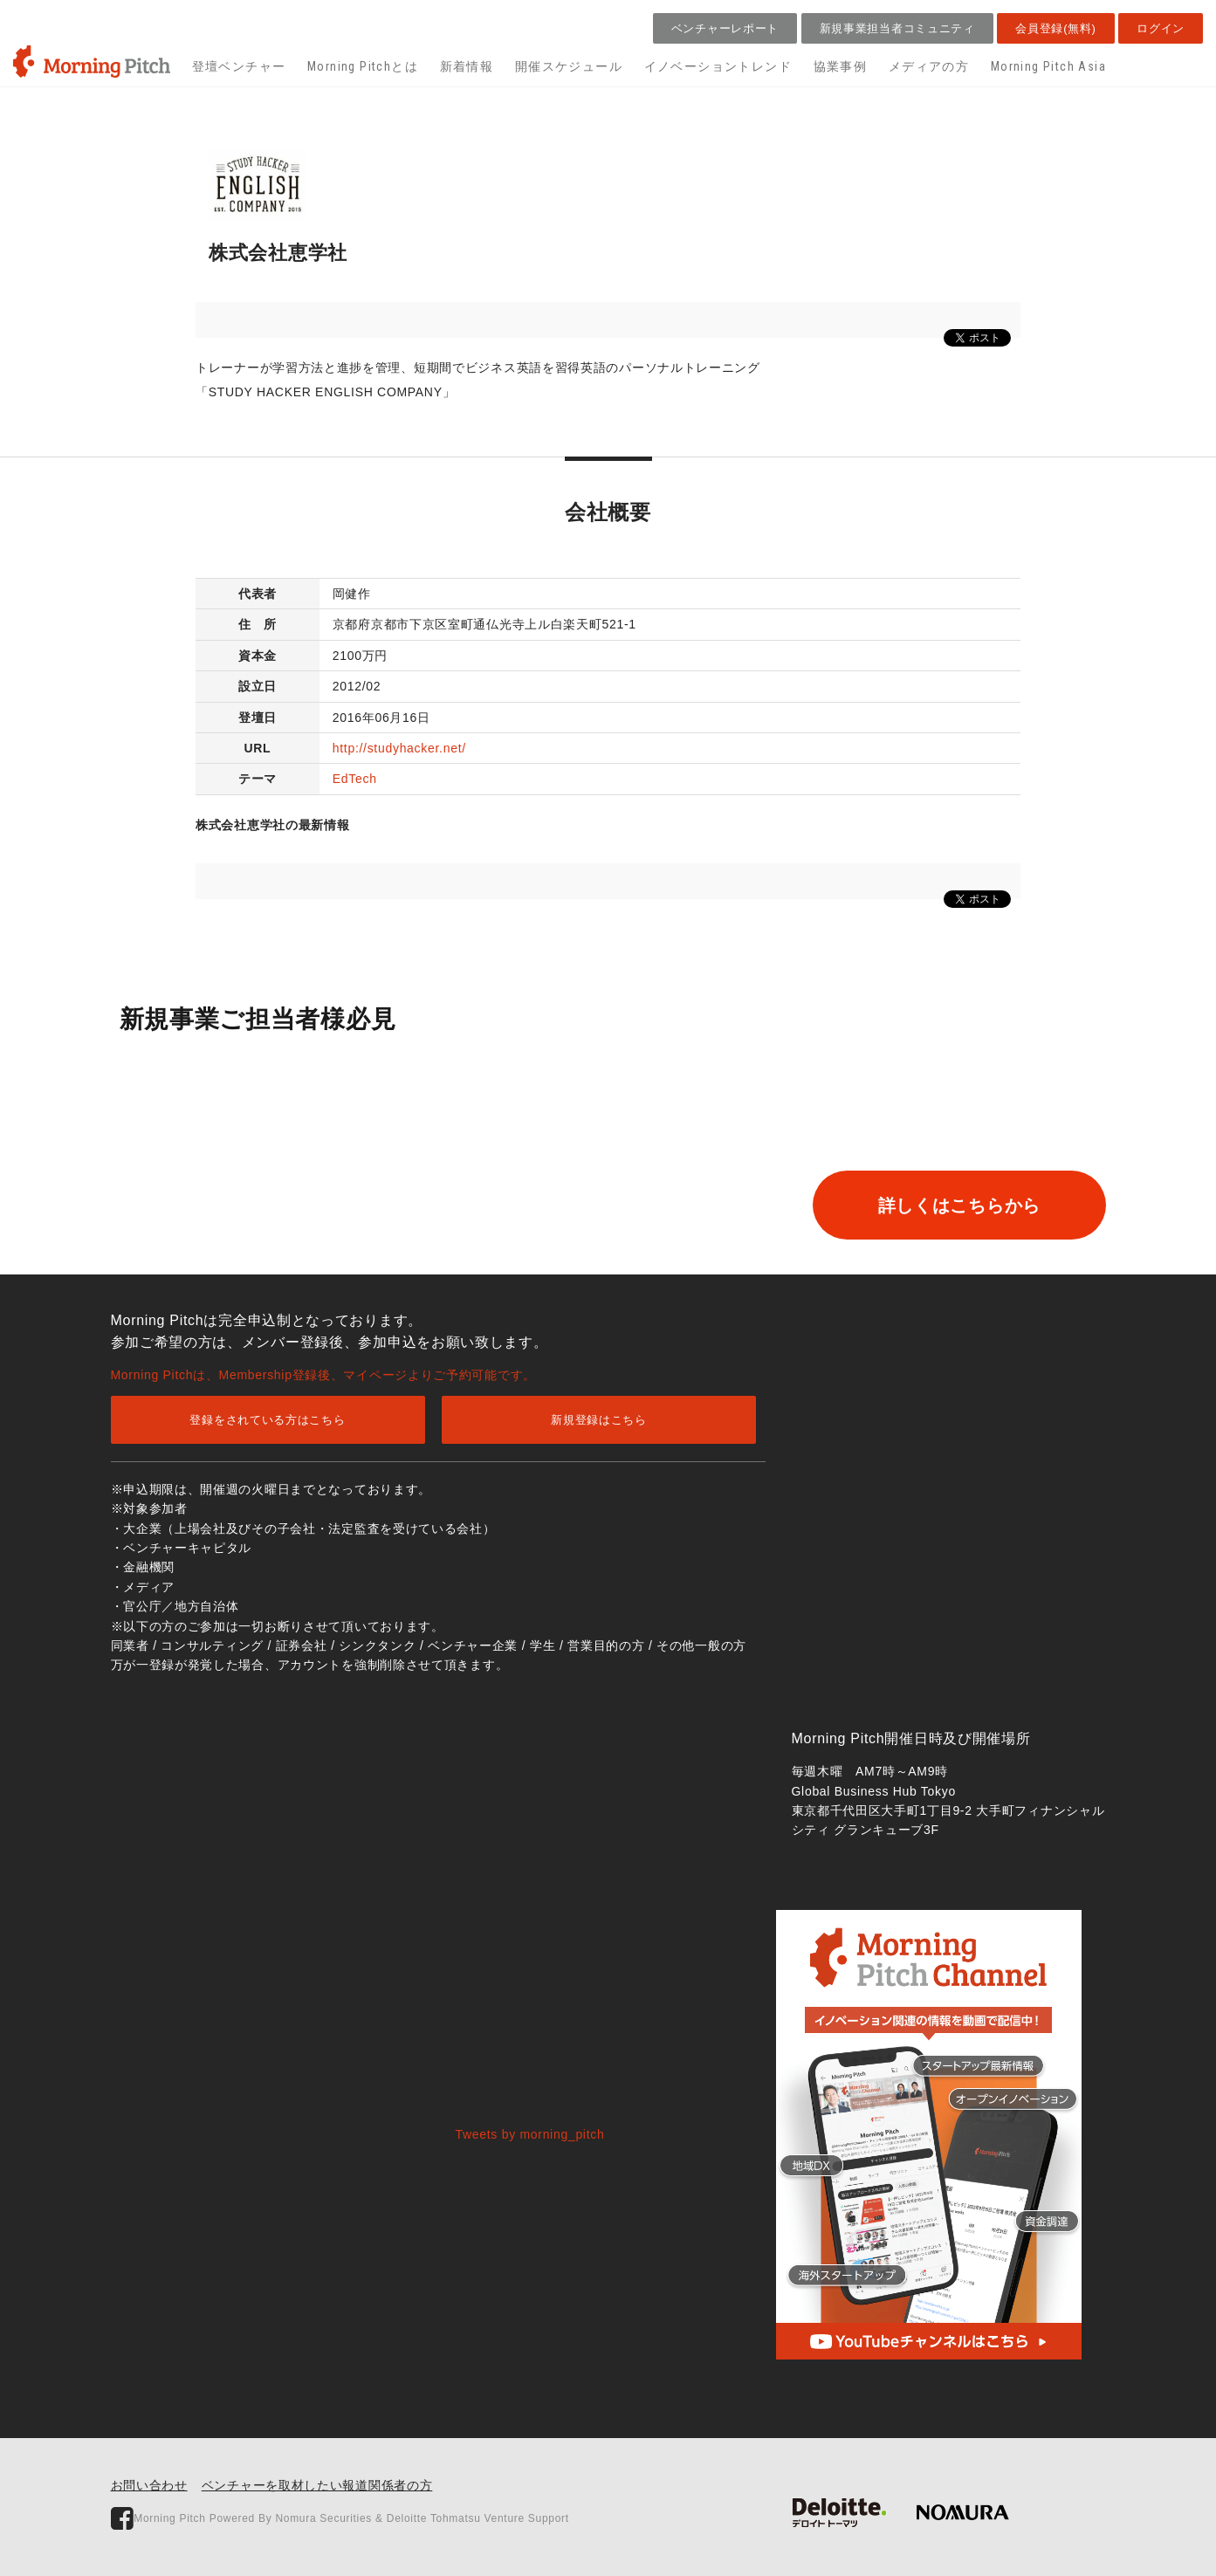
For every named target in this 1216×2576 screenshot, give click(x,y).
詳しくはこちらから (954, 1205)
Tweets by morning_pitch (530, 2134)
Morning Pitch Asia (1048, 66)
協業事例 (841, 66)
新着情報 (467, 66)
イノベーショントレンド (718, 66)
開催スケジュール (568, 66)
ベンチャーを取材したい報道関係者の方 (317, 2485)
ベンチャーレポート (725, 28)
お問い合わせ (149, 2485)
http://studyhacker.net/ (399, 748)
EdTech (355, 779)
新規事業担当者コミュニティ (897, 28)
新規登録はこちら (599, 1419)
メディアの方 (929, 66)
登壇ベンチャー (239, 66)
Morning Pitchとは (362, 66)
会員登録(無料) (1055, 28)
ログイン (1161, 28)
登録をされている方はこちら (267, 1419)
